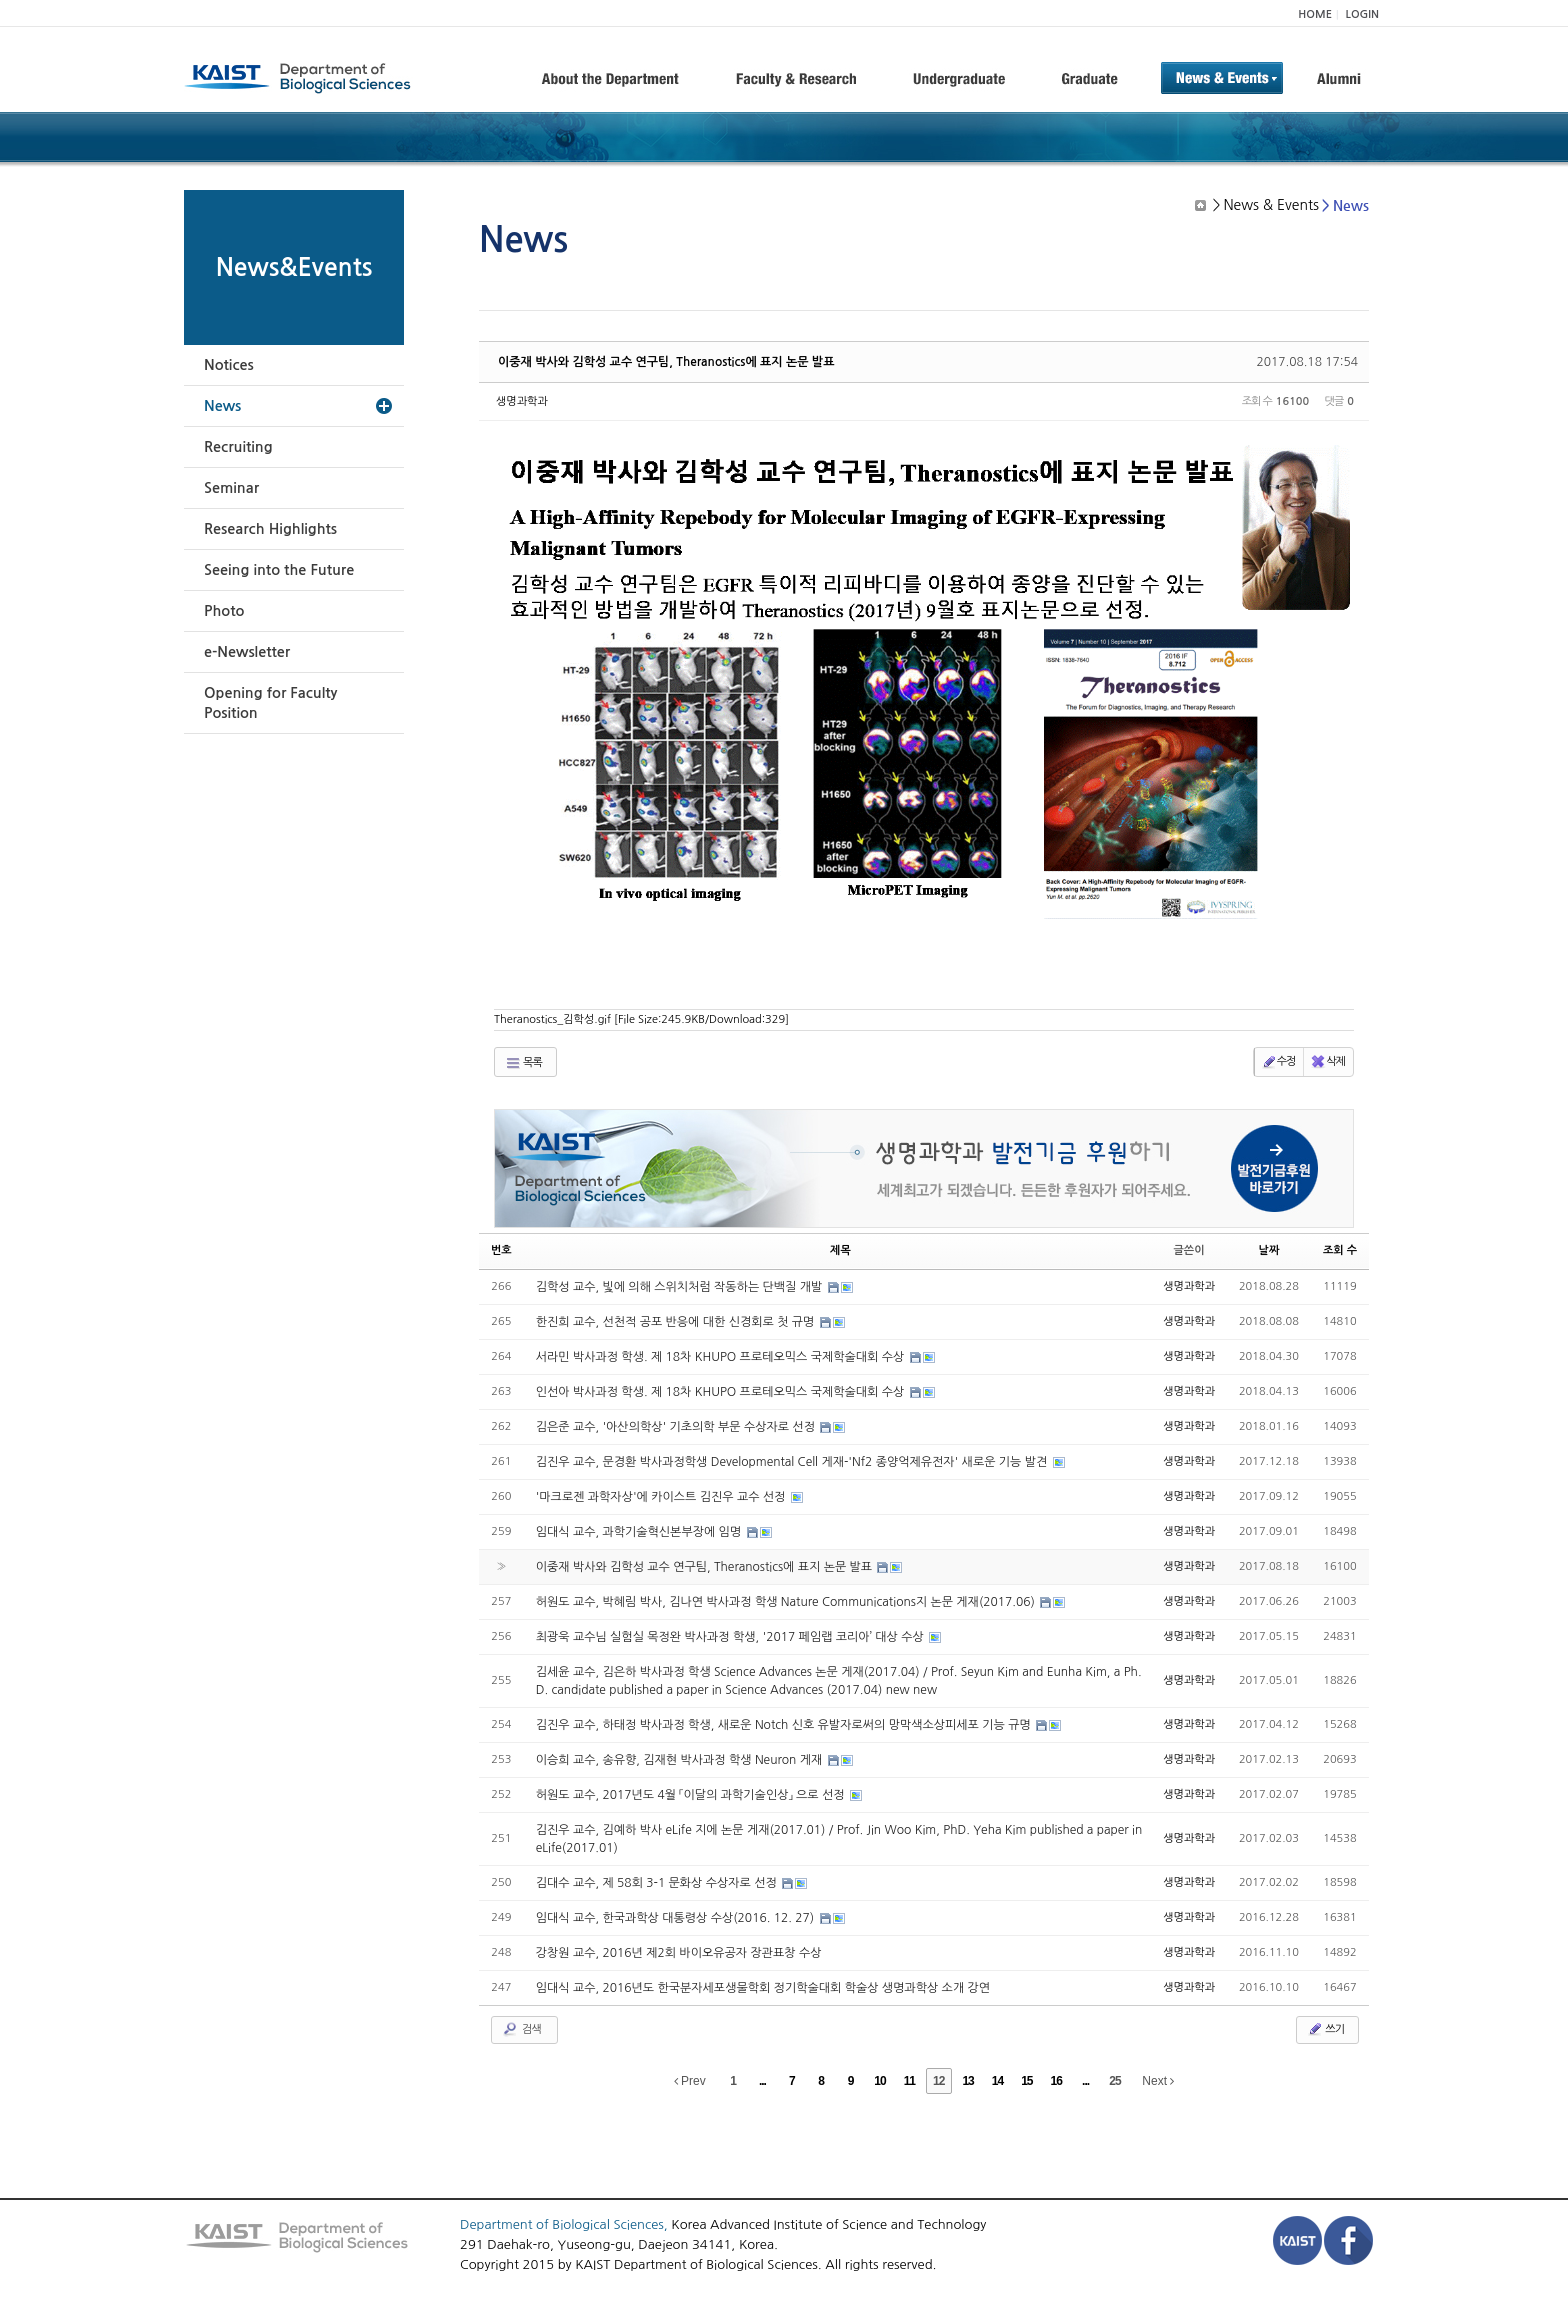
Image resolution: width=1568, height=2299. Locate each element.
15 (1026, 2081)
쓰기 (1325, 2029)
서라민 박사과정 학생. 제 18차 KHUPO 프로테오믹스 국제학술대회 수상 (722, 1357)
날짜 (1269, 1250)
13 (967, 2081)
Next (1158, 2081)
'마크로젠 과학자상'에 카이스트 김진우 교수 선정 (662, 1497)
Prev (690, 2081)
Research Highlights (270, 529)
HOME (1315, 14)
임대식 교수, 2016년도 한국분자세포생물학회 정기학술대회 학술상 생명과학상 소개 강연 (763, 1988)
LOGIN (1362, 14)
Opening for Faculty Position (270, 703)
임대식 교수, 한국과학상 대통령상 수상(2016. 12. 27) (677, 1918)
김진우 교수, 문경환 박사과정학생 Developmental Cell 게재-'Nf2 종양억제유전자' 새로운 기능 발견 (793, 1462)
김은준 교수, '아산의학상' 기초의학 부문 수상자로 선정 (677, 1427)
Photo (224, 611)
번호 (501, 1250)
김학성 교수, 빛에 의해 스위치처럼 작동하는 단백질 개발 (681, 1287)
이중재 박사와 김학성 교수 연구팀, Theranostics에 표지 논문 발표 (666, 362)
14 (997, 2081)
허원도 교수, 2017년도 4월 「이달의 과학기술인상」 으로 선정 (692, 1795)
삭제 (1327, 1062)
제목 (840, 1250)
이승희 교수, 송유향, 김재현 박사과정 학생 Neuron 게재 (681, 1760)
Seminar (231, 488)
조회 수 (1340, 1250)
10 (879, 2081)
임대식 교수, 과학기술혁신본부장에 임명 (640, 1532)
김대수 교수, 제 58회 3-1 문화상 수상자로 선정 (658, 1883)
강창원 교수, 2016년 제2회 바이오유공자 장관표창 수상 (679, 1953)
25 (1114, 2081)
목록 (523, 1063)
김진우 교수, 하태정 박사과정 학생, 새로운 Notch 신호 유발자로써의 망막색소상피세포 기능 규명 (785, 1725)
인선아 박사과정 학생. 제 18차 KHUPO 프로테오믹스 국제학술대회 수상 (722, 1392)
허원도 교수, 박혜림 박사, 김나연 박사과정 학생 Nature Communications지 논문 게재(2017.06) (787, 1602)
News (222, 406)
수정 (1278, 1062)
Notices (229, 365)
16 (1056, 2081)
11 (909, 2081)
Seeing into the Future (279, 570)
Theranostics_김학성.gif (641, 1019)
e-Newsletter (247, 652)
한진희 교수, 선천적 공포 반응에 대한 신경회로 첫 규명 (677, 1322)
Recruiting (238, 447)
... (762, 2081)
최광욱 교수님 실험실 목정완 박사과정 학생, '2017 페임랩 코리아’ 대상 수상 (731, 1637)
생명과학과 (522, 401)
